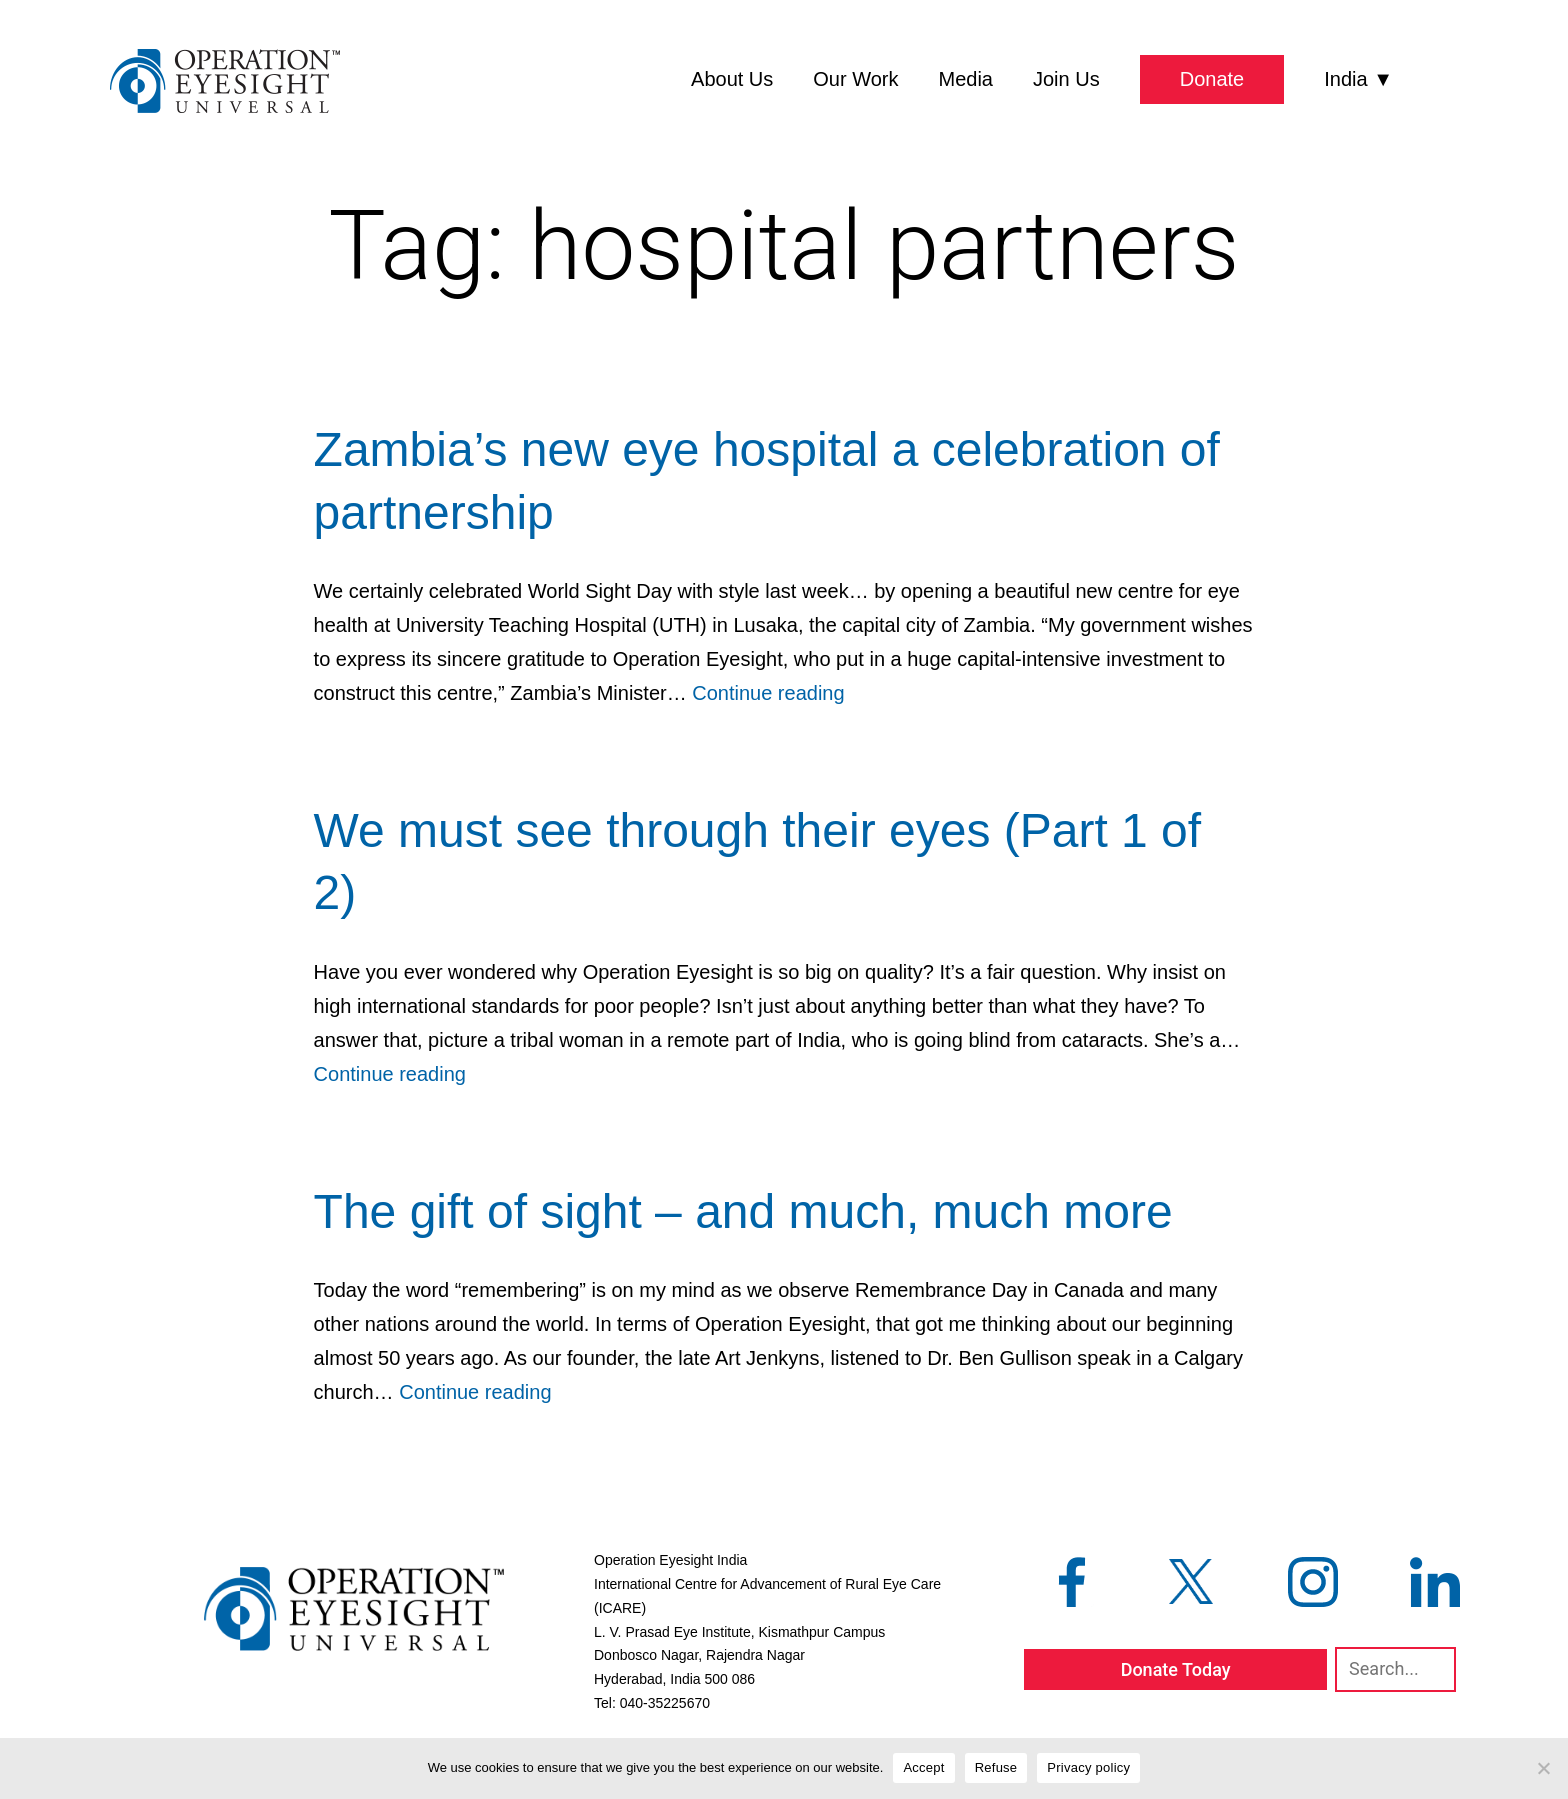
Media (966, 79)
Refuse (996, 1767)
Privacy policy (1088, 1767)
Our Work (855, 79)
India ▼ (1358, 79)
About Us (732, 79)
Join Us (1066, 79)
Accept (923, 1767)
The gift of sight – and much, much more (743, 1211)
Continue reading (768, 693)
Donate (1212, 79)
